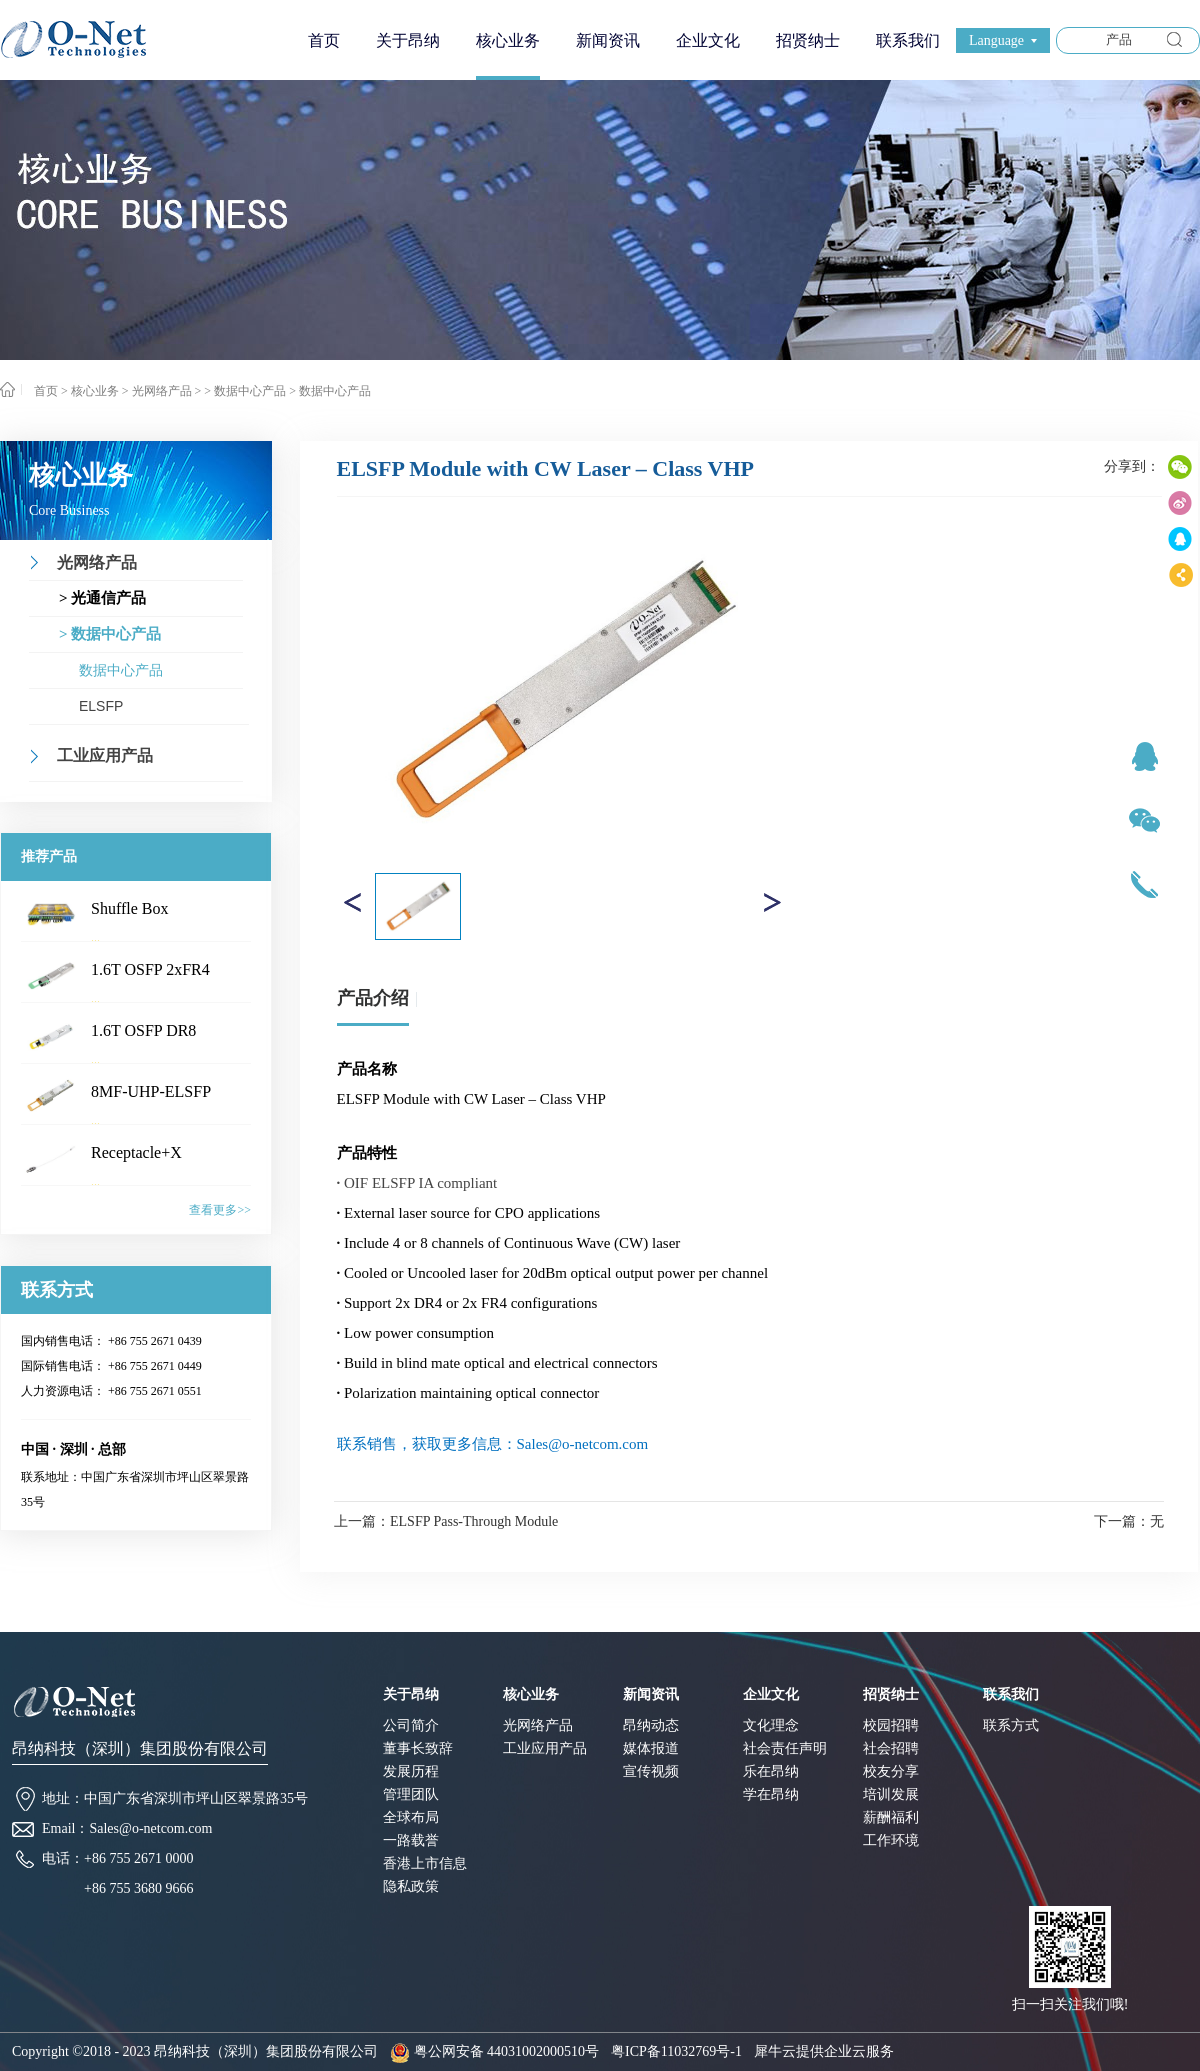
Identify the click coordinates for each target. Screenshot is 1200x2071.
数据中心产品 (335, 391)
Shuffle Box (129, 908)
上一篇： (446, 1521)
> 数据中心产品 (245, 391)
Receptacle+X (136, 1152)
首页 (324, 40)
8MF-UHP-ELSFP (151, 1091)
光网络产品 (162, 391)
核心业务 (95, 391)
